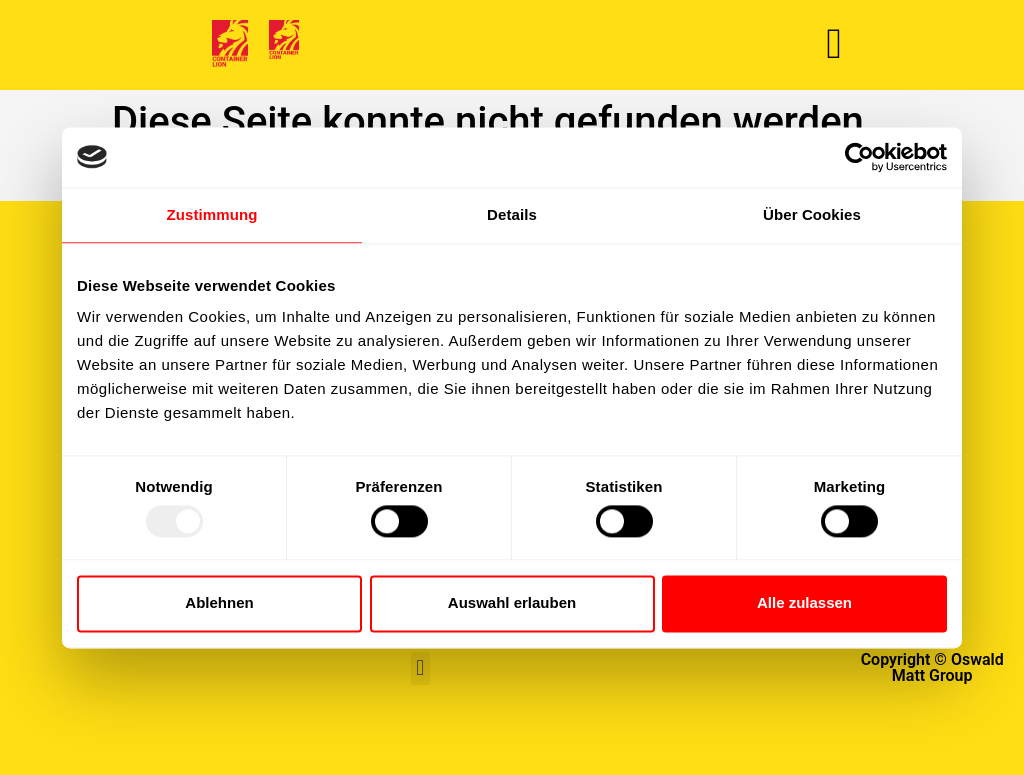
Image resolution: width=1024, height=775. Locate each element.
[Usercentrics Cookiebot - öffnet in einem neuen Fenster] (859, 157)
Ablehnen (219, 603)
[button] (833, 43)
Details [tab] (512, 214)
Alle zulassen (804, 603)
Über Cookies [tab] (812, 214)
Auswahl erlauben (512, 603)
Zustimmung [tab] (212, 214)
